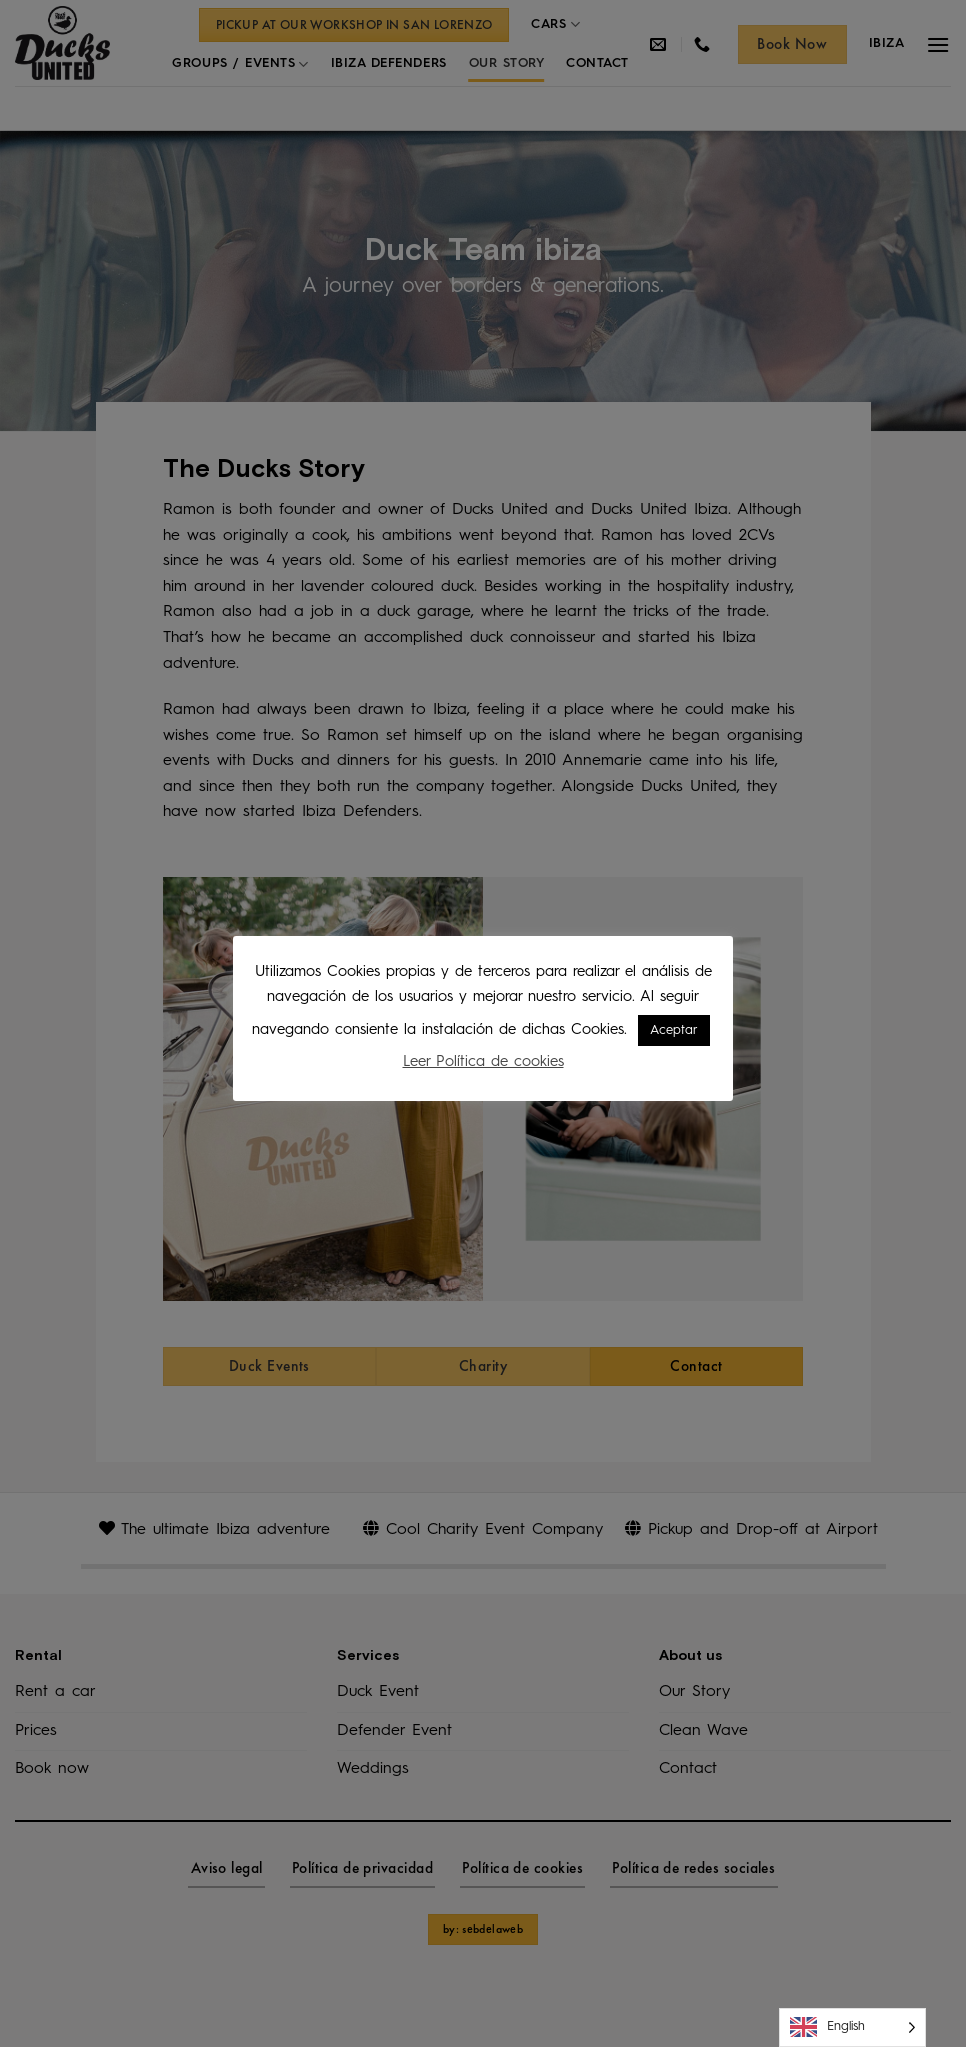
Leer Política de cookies (483, 1062)
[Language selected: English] (852, 2027)
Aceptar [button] (674, 1030)
